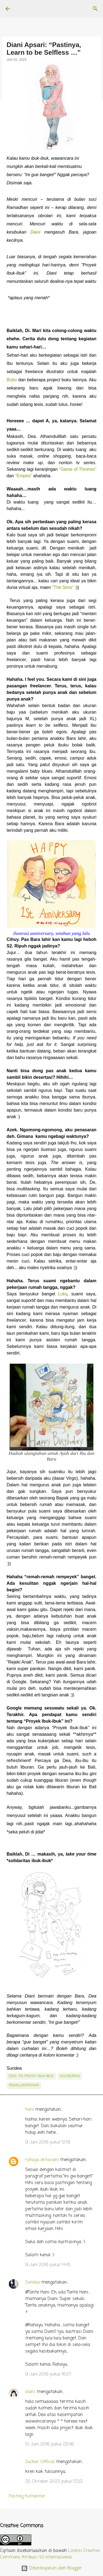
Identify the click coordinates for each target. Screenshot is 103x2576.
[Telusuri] (95, 8)
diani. (30, 2392)
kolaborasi (70, 2076)
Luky (62, 1294)
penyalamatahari (24, 2085)
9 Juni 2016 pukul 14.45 (47, 2265)
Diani (35, 232)
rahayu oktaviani (42, 2160)
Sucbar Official (40, 2462)
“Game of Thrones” (77, 469)
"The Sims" (63, 587)
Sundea (32, 2282)
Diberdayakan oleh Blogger (51, 2568)
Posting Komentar (27, 2496)
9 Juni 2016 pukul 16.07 (48, 2374)
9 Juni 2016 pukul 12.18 (47, 2142)
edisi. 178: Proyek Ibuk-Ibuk (31, 2076)
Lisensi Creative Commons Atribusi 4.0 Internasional (50, 2554)
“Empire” (23, 475)
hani (29, 2109)
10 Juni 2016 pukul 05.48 (49, 2444)
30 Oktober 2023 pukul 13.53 (53, 2481)
